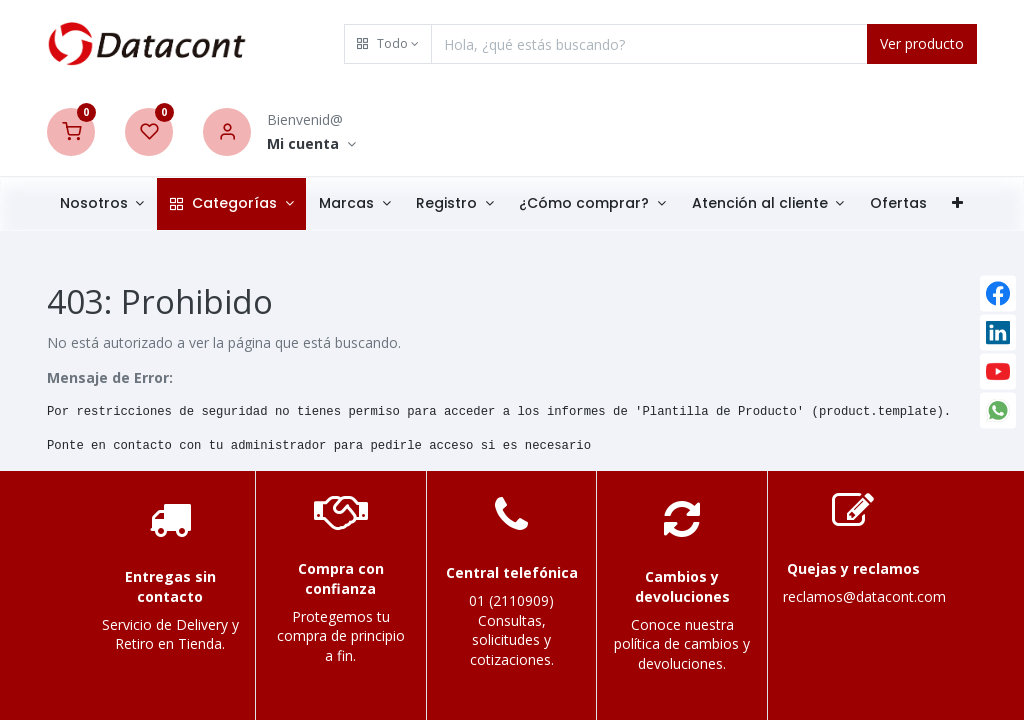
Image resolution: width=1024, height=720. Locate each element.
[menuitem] (898, 204)
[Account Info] (311, 144)
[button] (388, 44)
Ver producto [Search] (922, 43)
